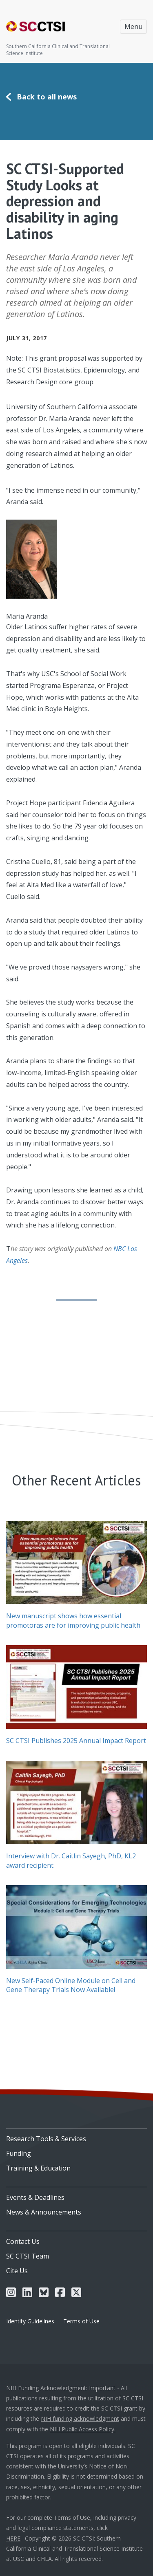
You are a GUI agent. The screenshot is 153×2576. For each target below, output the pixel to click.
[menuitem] (76, 2136)
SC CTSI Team (27, 2256)
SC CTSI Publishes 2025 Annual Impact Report (76, 1740)
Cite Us (17, 2270)
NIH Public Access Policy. (82, 2429)
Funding (18, 2153)
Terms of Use (81, 2321)
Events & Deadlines (35, 2197)
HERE (13, 2538)
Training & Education (38, 2168)
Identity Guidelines (30, 2321)
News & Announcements (43, 2212)
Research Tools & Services (46, 2138)
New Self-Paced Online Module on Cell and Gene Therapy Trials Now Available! (70, 1985)
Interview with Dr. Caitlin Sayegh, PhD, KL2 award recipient (71, 1860)
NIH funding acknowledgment (80, 2418)
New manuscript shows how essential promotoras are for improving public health (73, 1620)
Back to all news (47, 96)
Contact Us (23, 2241)
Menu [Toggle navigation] (133, 26)
